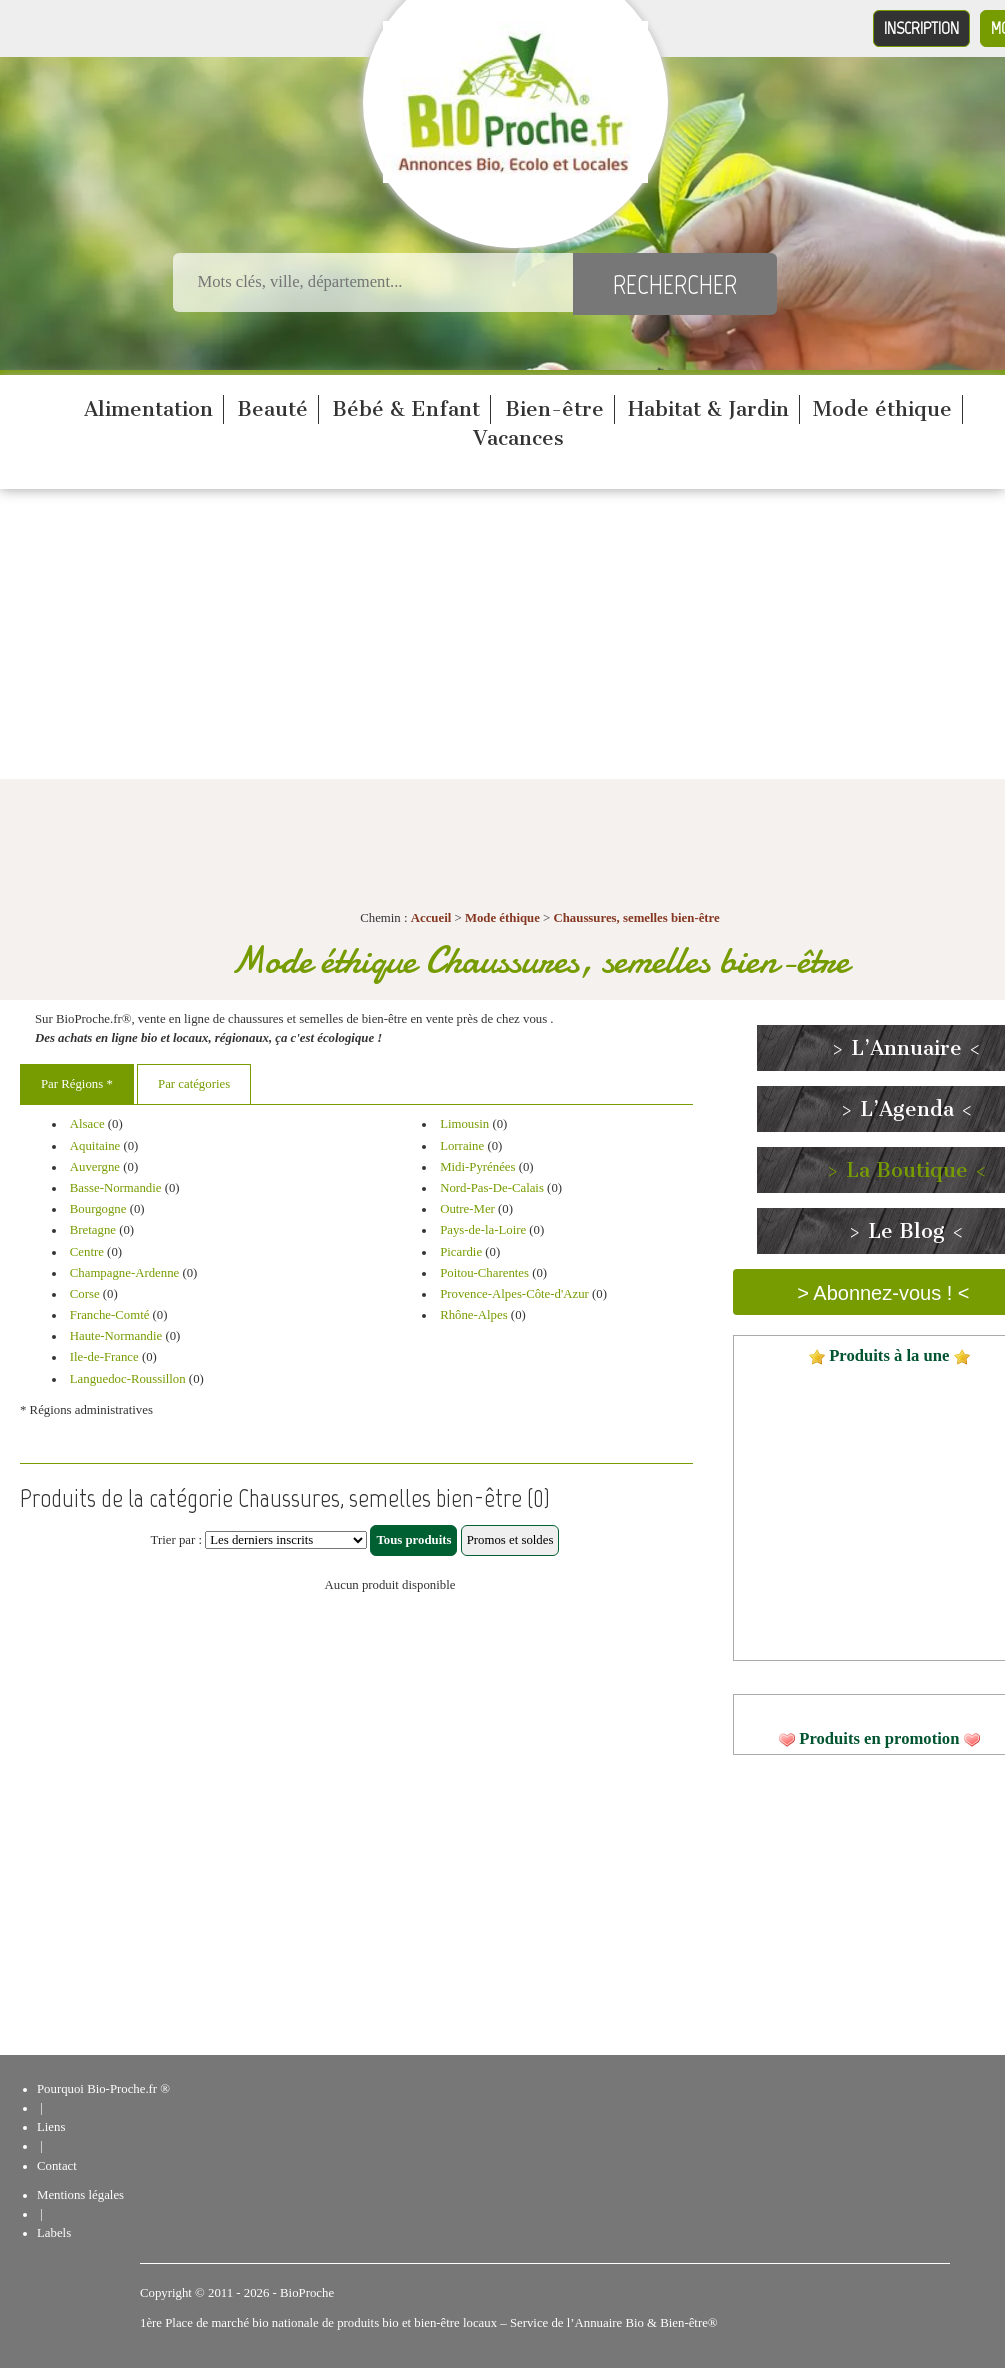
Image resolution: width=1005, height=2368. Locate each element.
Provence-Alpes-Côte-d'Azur (514, 1294)
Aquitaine (95, 1146)
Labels (54, 2233)
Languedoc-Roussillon (128, 1379)
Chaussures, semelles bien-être (637, 918)
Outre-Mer (467, 1209)
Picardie (461, 1252)
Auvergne (95, 1167)
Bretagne (93, 1230)
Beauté (272, 409)
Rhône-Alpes (474, 1315)
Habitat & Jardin (708, 409)
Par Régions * (77, 1084)
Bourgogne (98, 1209)
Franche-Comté (110, 1315)
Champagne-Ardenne (124, 1273)
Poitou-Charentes (484, 1273)
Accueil (431, 918)
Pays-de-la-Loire (483, 1230)
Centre (87, 1252)
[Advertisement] (503, 639)
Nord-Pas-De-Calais (492, 1188)
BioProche (307, 2293)
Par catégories (194, 1084)
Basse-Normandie (116, 1188)
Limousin (464, 1124)
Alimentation (148, 409)
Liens (51, 2127)
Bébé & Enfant (406, 409)
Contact (57, 2166)
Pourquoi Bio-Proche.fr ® (103, 2089)
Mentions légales (80, 2195)
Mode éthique (882, 409)
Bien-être (554, 409)
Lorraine (462, 1146)
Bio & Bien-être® (671, 2323)
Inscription (921, 28)
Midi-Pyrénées (477, 1167)
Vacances (518, 438)
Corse (85, 1294)
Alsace (87, 1124)
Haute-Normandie (116, 1336)
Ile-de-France (104, 1357)
